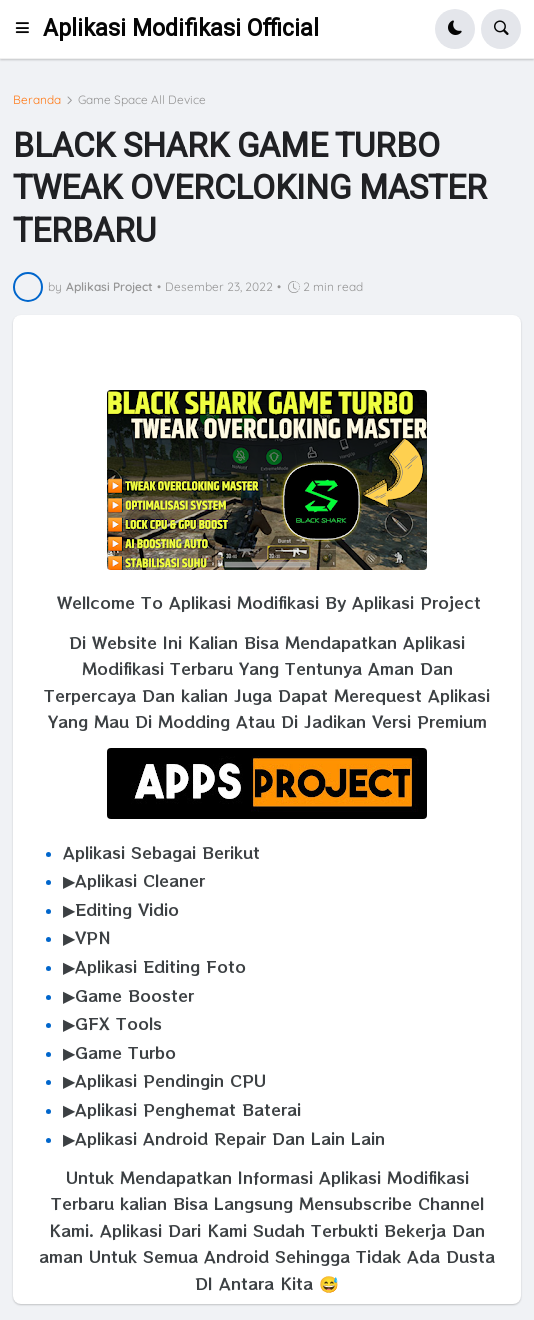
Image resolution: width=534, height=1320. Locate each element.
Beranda (37, 100)
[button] (28, 29)
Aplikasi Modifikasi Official (181, 28)
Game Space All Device (142, 100)
